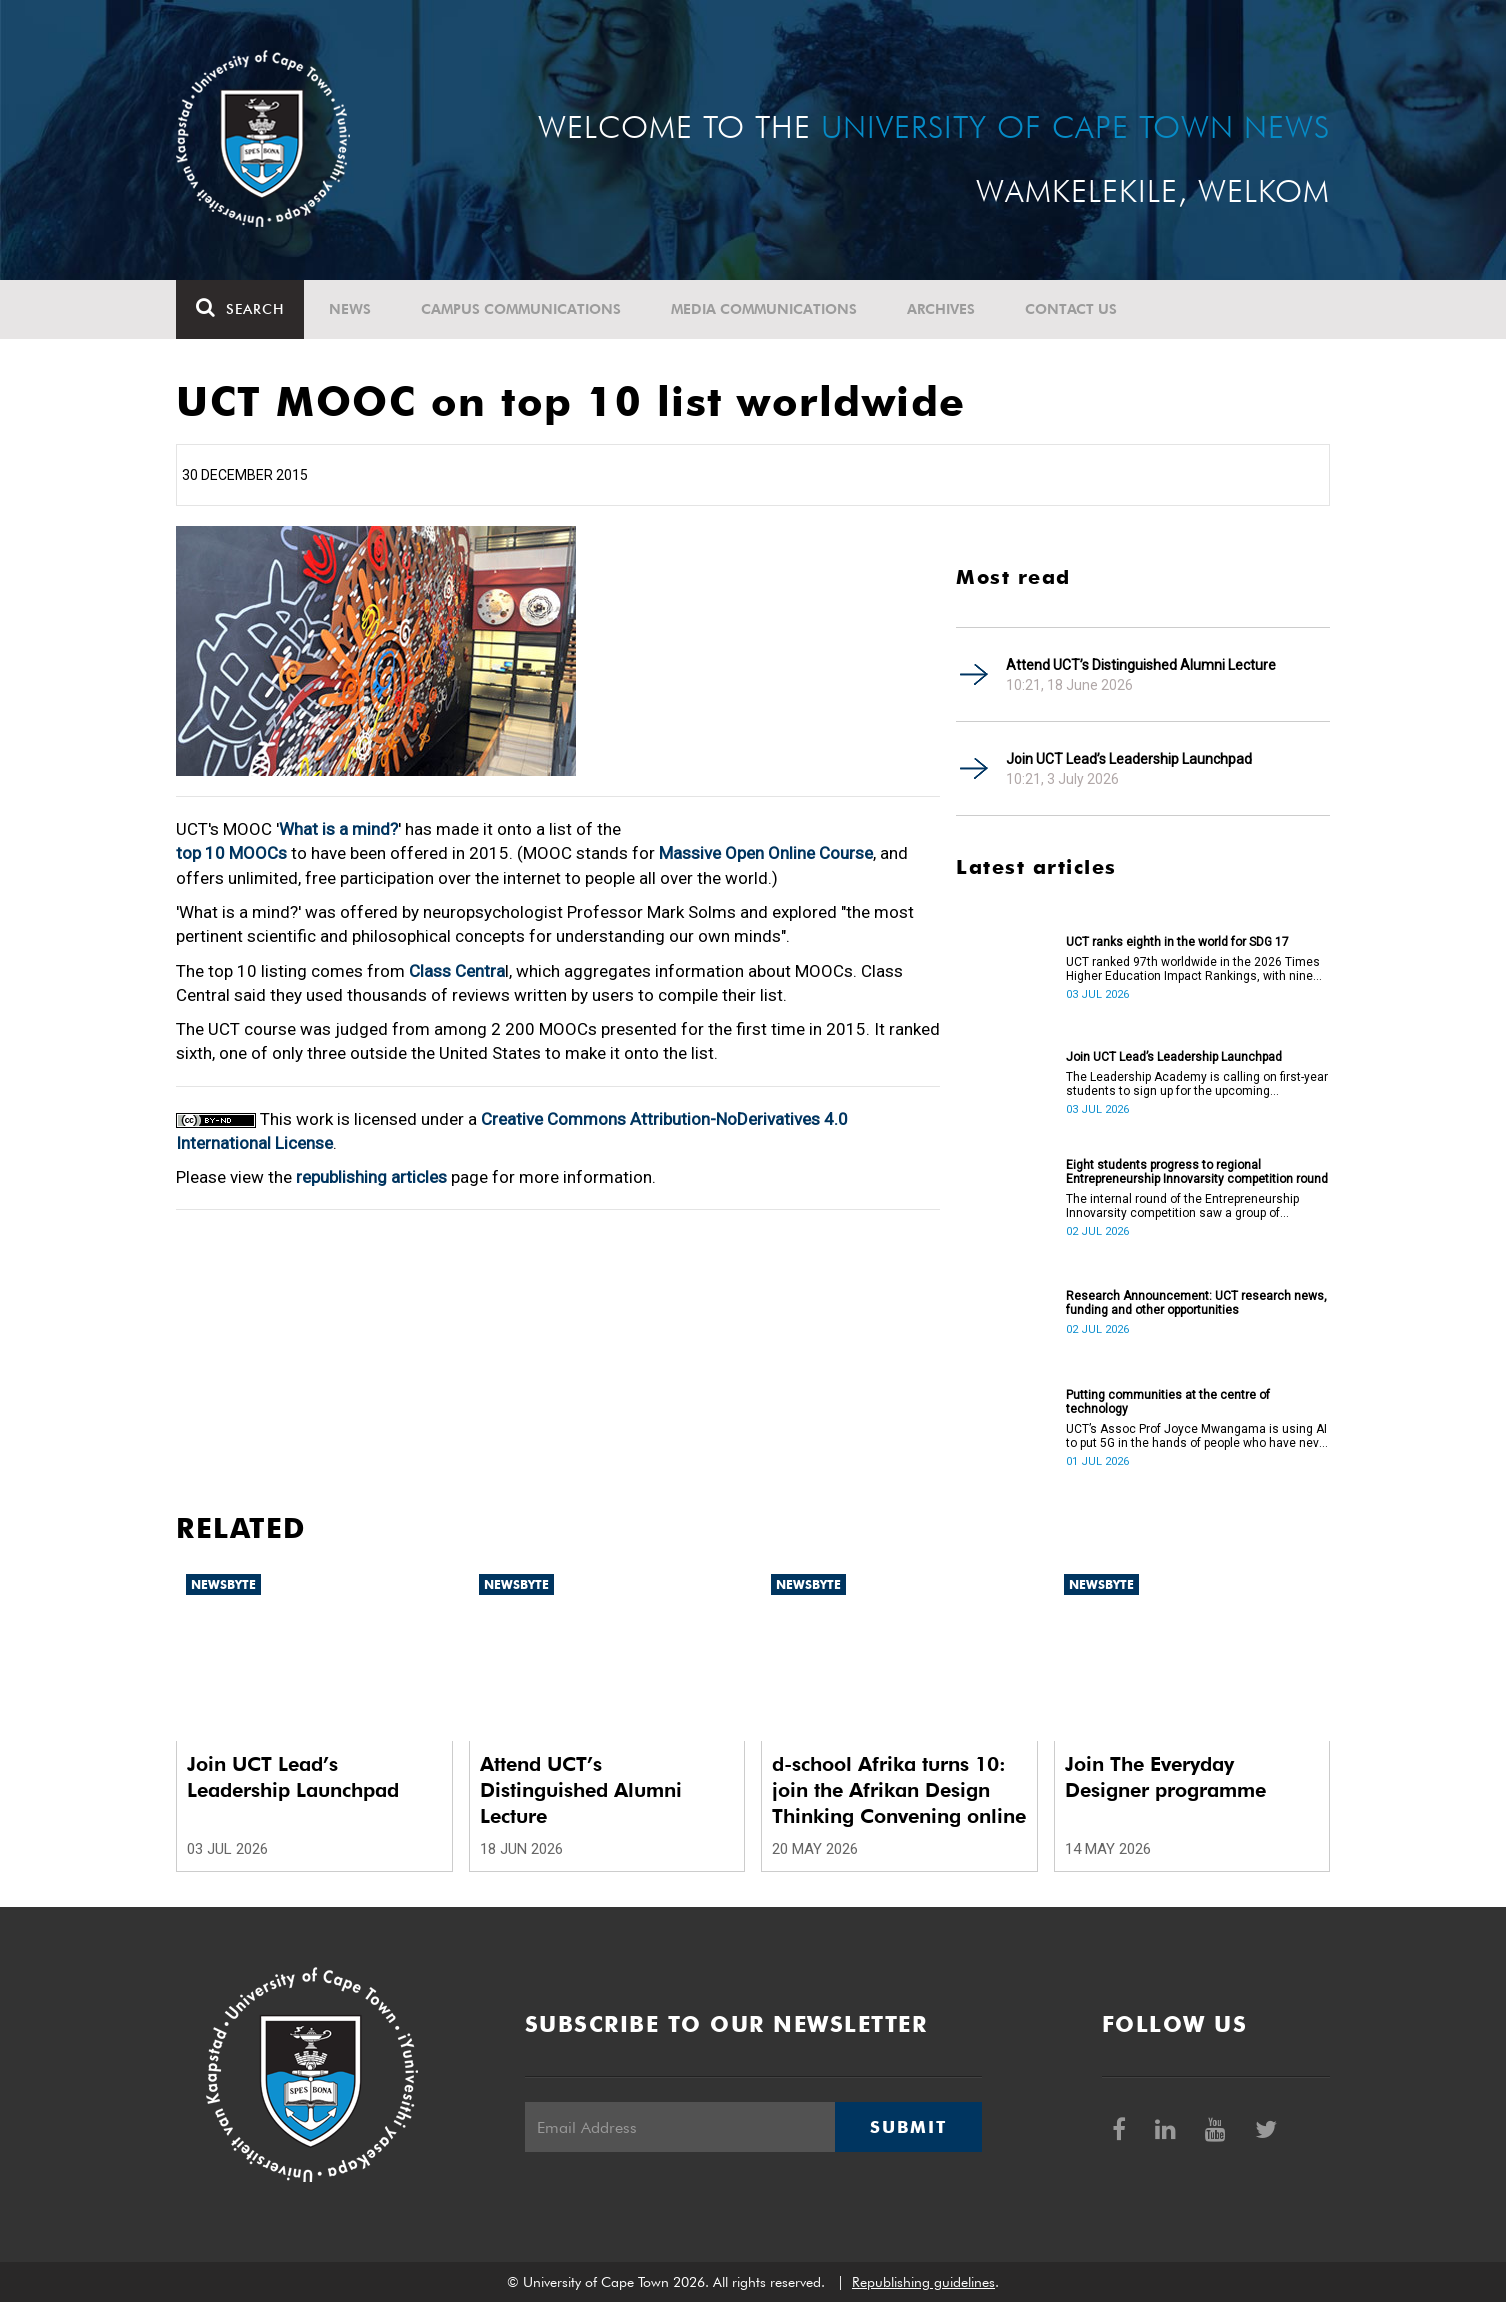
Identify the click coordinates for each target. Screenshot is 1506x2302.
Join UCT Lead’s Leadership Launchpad (1129, 759)
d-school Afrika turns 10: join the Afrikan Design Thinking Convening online (899, 1790)
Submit (908, 2127)
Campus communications (521, 309)
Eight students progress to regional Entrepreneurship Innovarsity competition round (1197, 1172)
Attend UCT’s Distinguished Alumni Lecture (1141, 665)
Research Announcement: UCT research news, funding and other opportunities (1196, 1303)
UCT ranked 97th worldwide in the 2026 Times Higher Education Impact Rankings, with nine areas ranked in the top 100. (1193, 969)
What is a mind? (338, 829)
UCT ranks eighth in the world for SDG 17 (1177, 942)
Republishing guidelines (923, 2282)
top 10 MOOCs (231, 853)
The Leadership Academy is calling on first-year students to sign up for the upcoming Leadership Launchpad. (1197, 1084)
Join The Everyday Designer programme (1165, 1777)
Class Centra (457, 971)
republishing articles (371, 1177)
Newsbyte (223, 1584)
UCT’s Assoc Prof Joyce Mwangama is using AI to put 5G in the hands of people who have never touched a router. (1198, 1436)
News (350, 309)
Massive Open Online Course (766, 853)
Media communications (764, 309)
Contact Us (1071, 309)
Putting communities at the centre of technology (1168, 1402)
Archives (941, 309)
